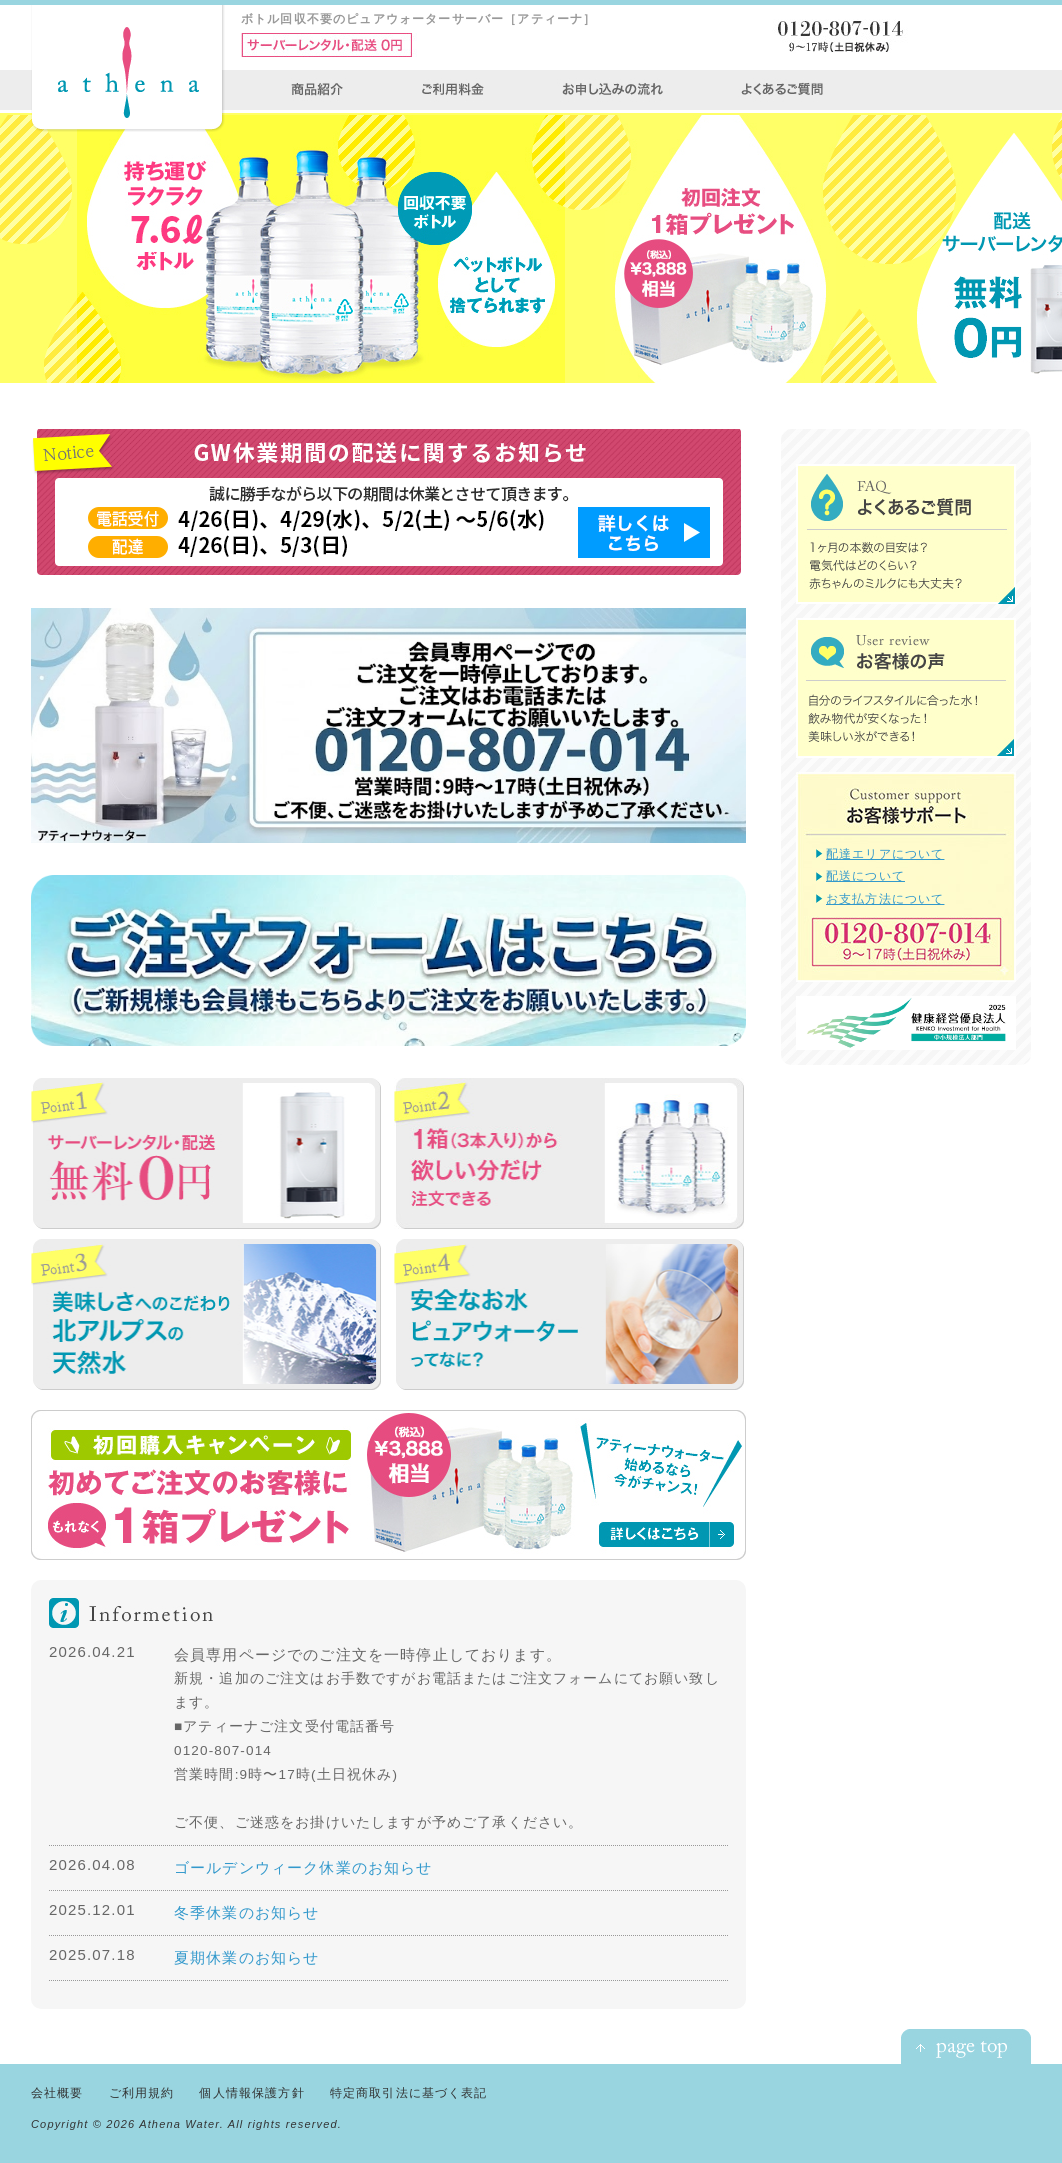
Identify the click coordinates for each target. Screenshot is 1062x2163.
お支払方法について (885, 898)
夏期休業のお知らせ (246, 1957)
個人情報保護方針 (251, 2092)
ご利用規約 (142, 2092)
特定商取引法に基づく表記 (409, 2092)
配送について (865, 875)
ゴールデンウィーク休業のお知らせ (303, 1867)
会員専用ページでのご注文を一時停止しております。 (368, 1654)
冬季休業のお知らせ (246, 1912)
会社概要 (57, 2092)
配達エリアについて (885, 853)
